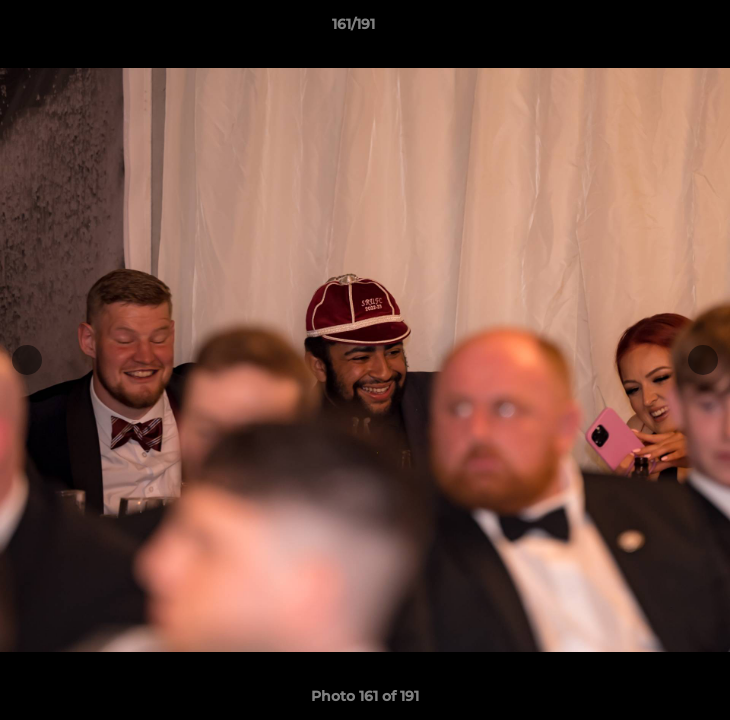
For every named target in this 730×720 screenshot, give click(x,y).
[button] (658, 29)
